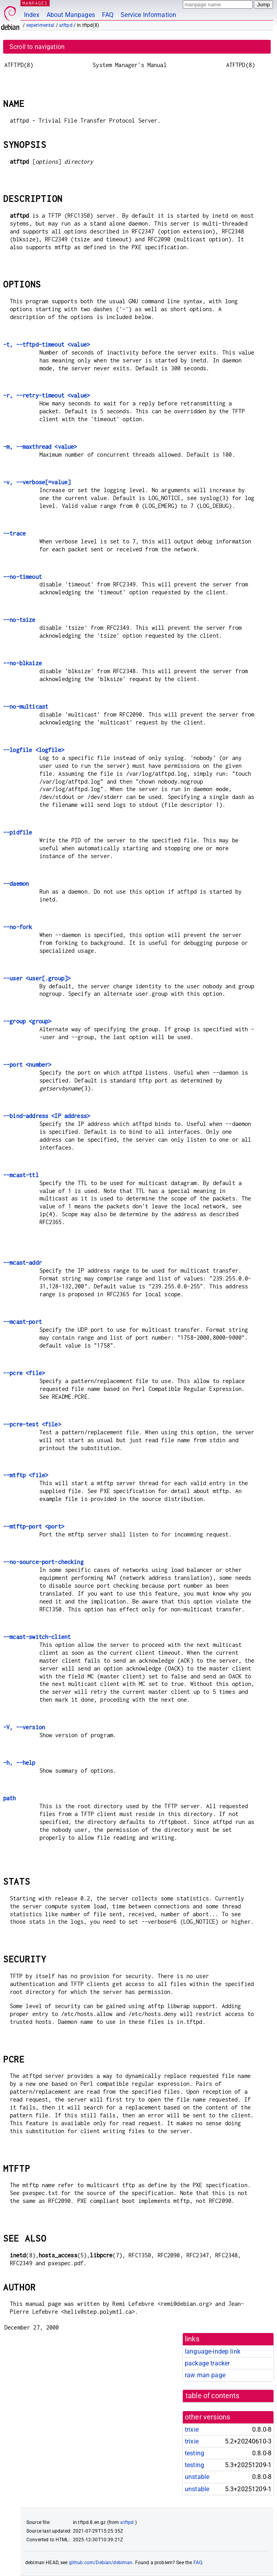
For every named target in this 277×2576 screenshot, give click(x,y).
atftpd (66, 25)
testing (194, 2453)
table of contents (213, 2396)
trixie (192, 2429)
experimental (40, 25)
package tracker (207, 2363)
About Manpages (70, 15)
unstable (197, 2477)
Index (31, 15)
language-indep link (212, 2351)
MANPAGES (35, 3)
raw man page (205, 2375)
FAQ (107, 15)
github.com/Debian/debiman (101, 2562)
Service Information (148, 15)
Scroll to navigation (37, 46)
